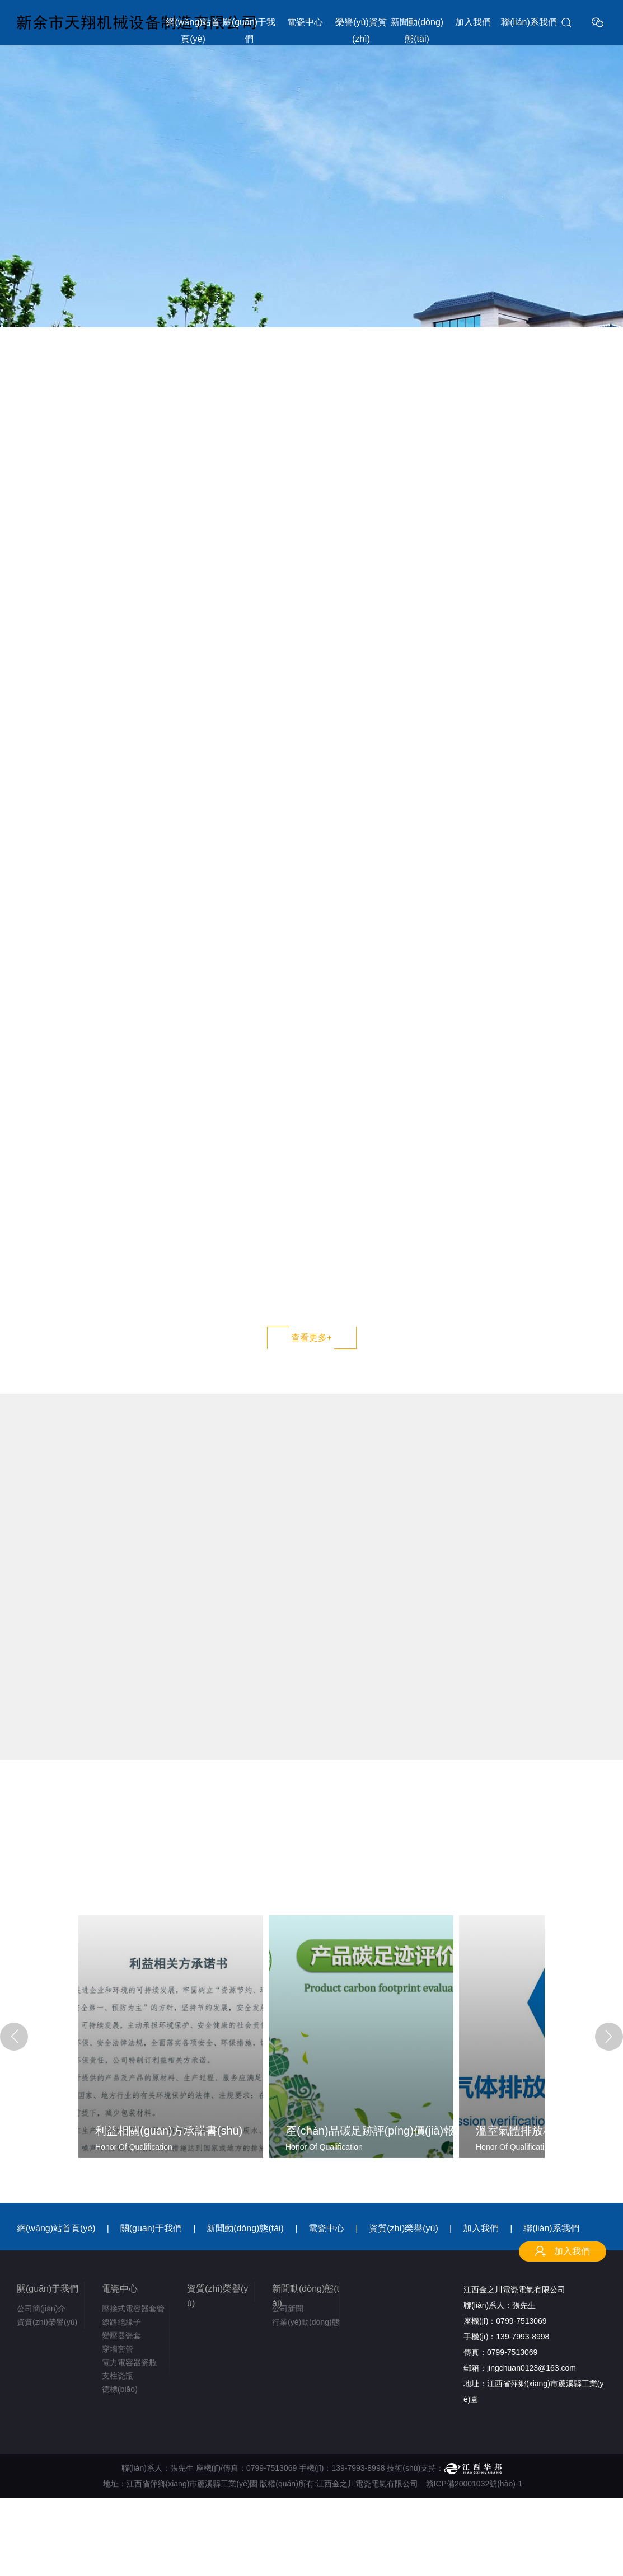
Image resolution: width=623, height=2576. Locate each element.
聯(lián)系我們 (529, 22)
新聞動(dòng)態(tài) (417, 30)
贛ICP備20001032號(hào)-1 (474, 2483)
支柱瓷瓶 (117, 2375)
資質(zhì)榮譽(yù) (403, 2228)
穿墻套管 (117, 2348)
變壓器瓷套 (121, 2335)
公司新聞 (287, 2308)
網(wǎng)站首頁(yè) (193, 30)
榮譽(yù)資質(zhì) (361, 30)
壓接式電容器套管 (133, 2308)
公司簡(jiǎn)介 (41, 2308)
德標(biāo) (120, 2389)
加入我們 (473, 22)
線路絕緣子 (121, 2322)
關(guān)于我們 (249, 30)
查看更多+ (312, 1338)
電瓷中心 (305, 22)
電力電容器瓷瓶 (129, 2362)
